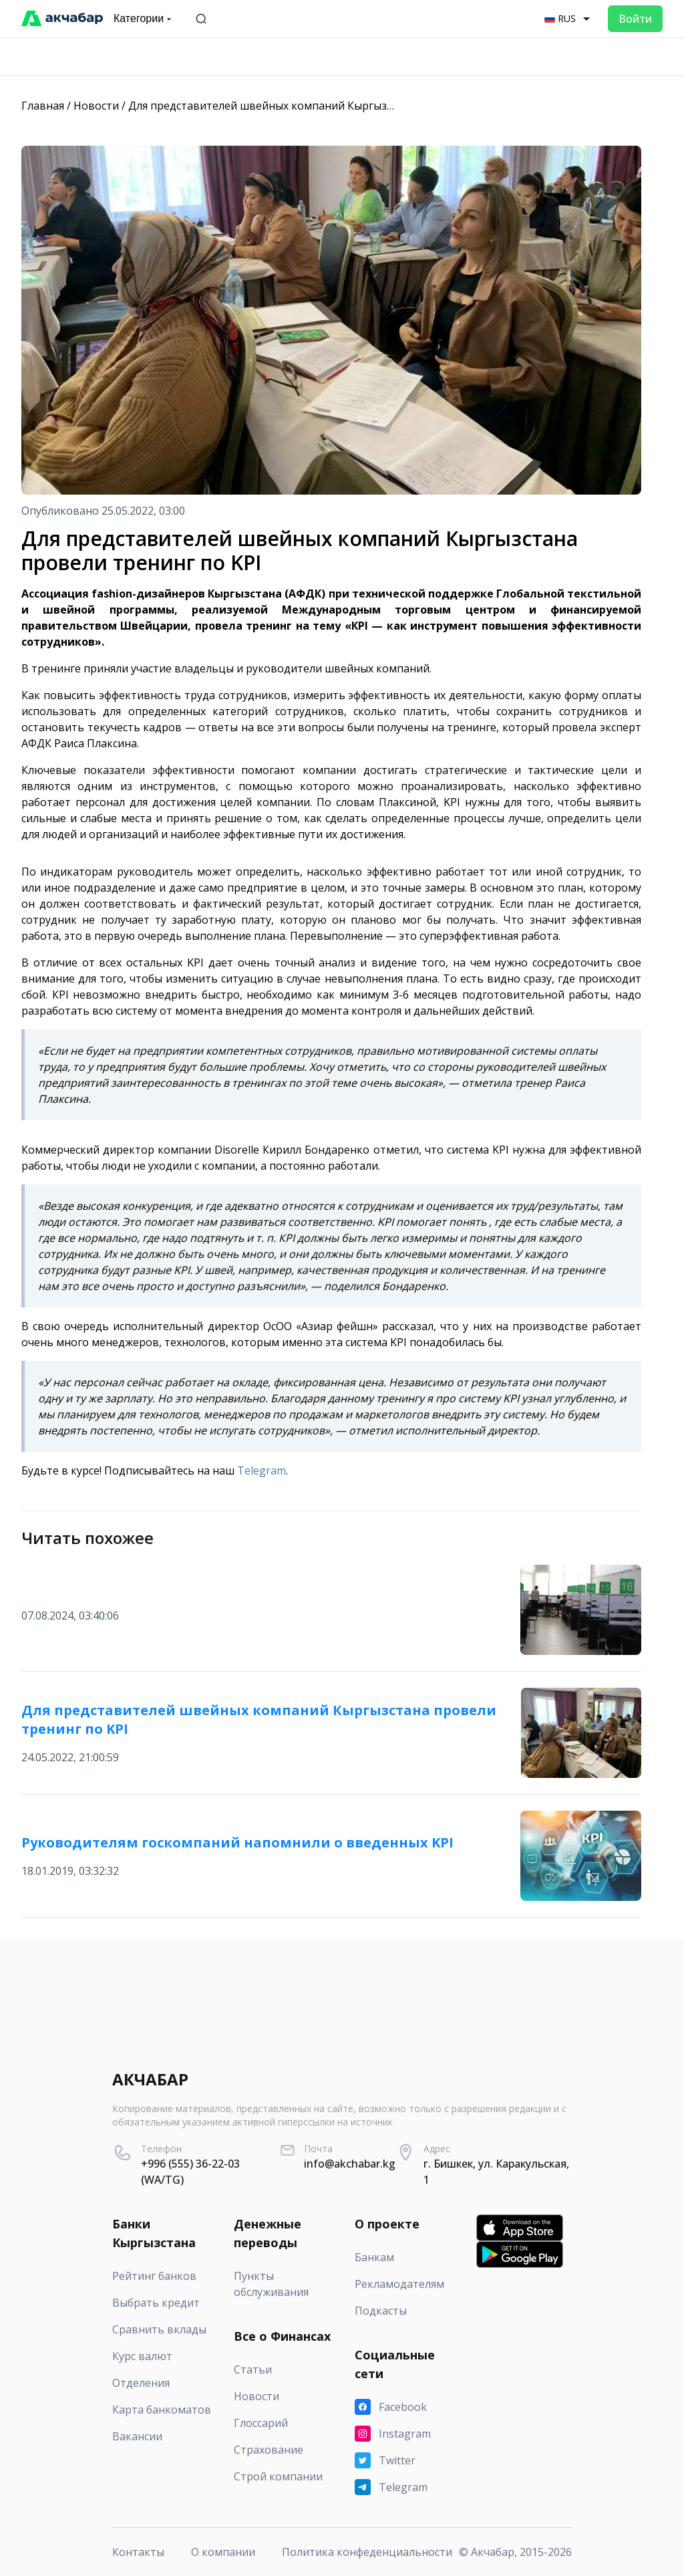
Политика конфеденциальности (367, 2552)
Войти (635, 18)
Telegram (261, 1470)
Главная (42, 105)
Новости (96, 105)
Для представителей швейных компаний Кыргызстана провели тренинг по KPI (337, 105)
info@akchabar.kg (349, 2163)
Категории (144, 19)
